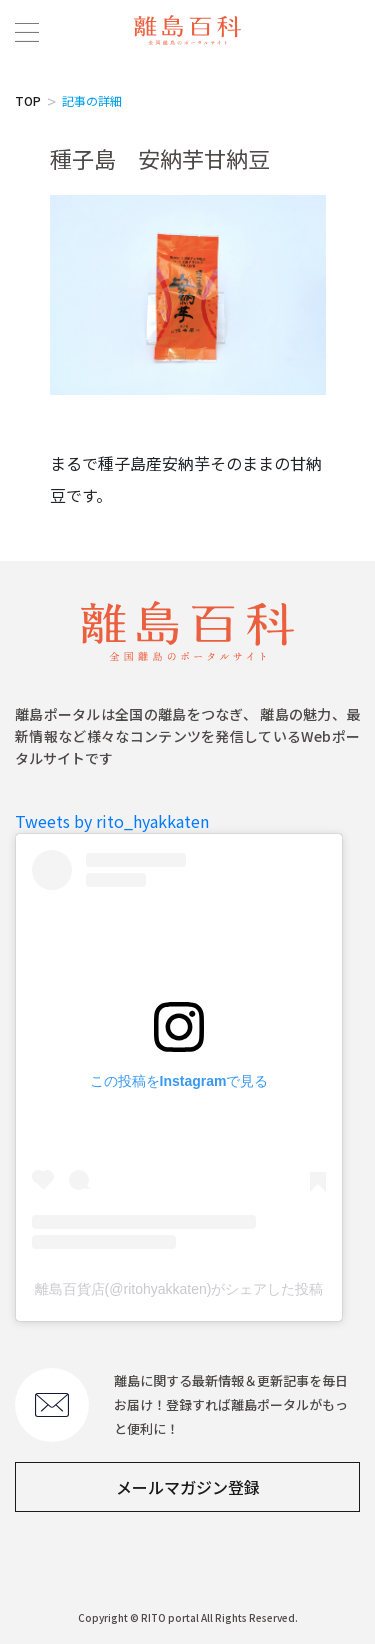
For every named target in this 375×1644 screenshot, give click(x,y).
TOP (28, 100)
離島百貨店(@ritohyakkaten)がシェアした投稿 (179, 1289)
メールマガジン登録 (188, 1487)
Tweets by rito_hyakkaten (112, 821)
